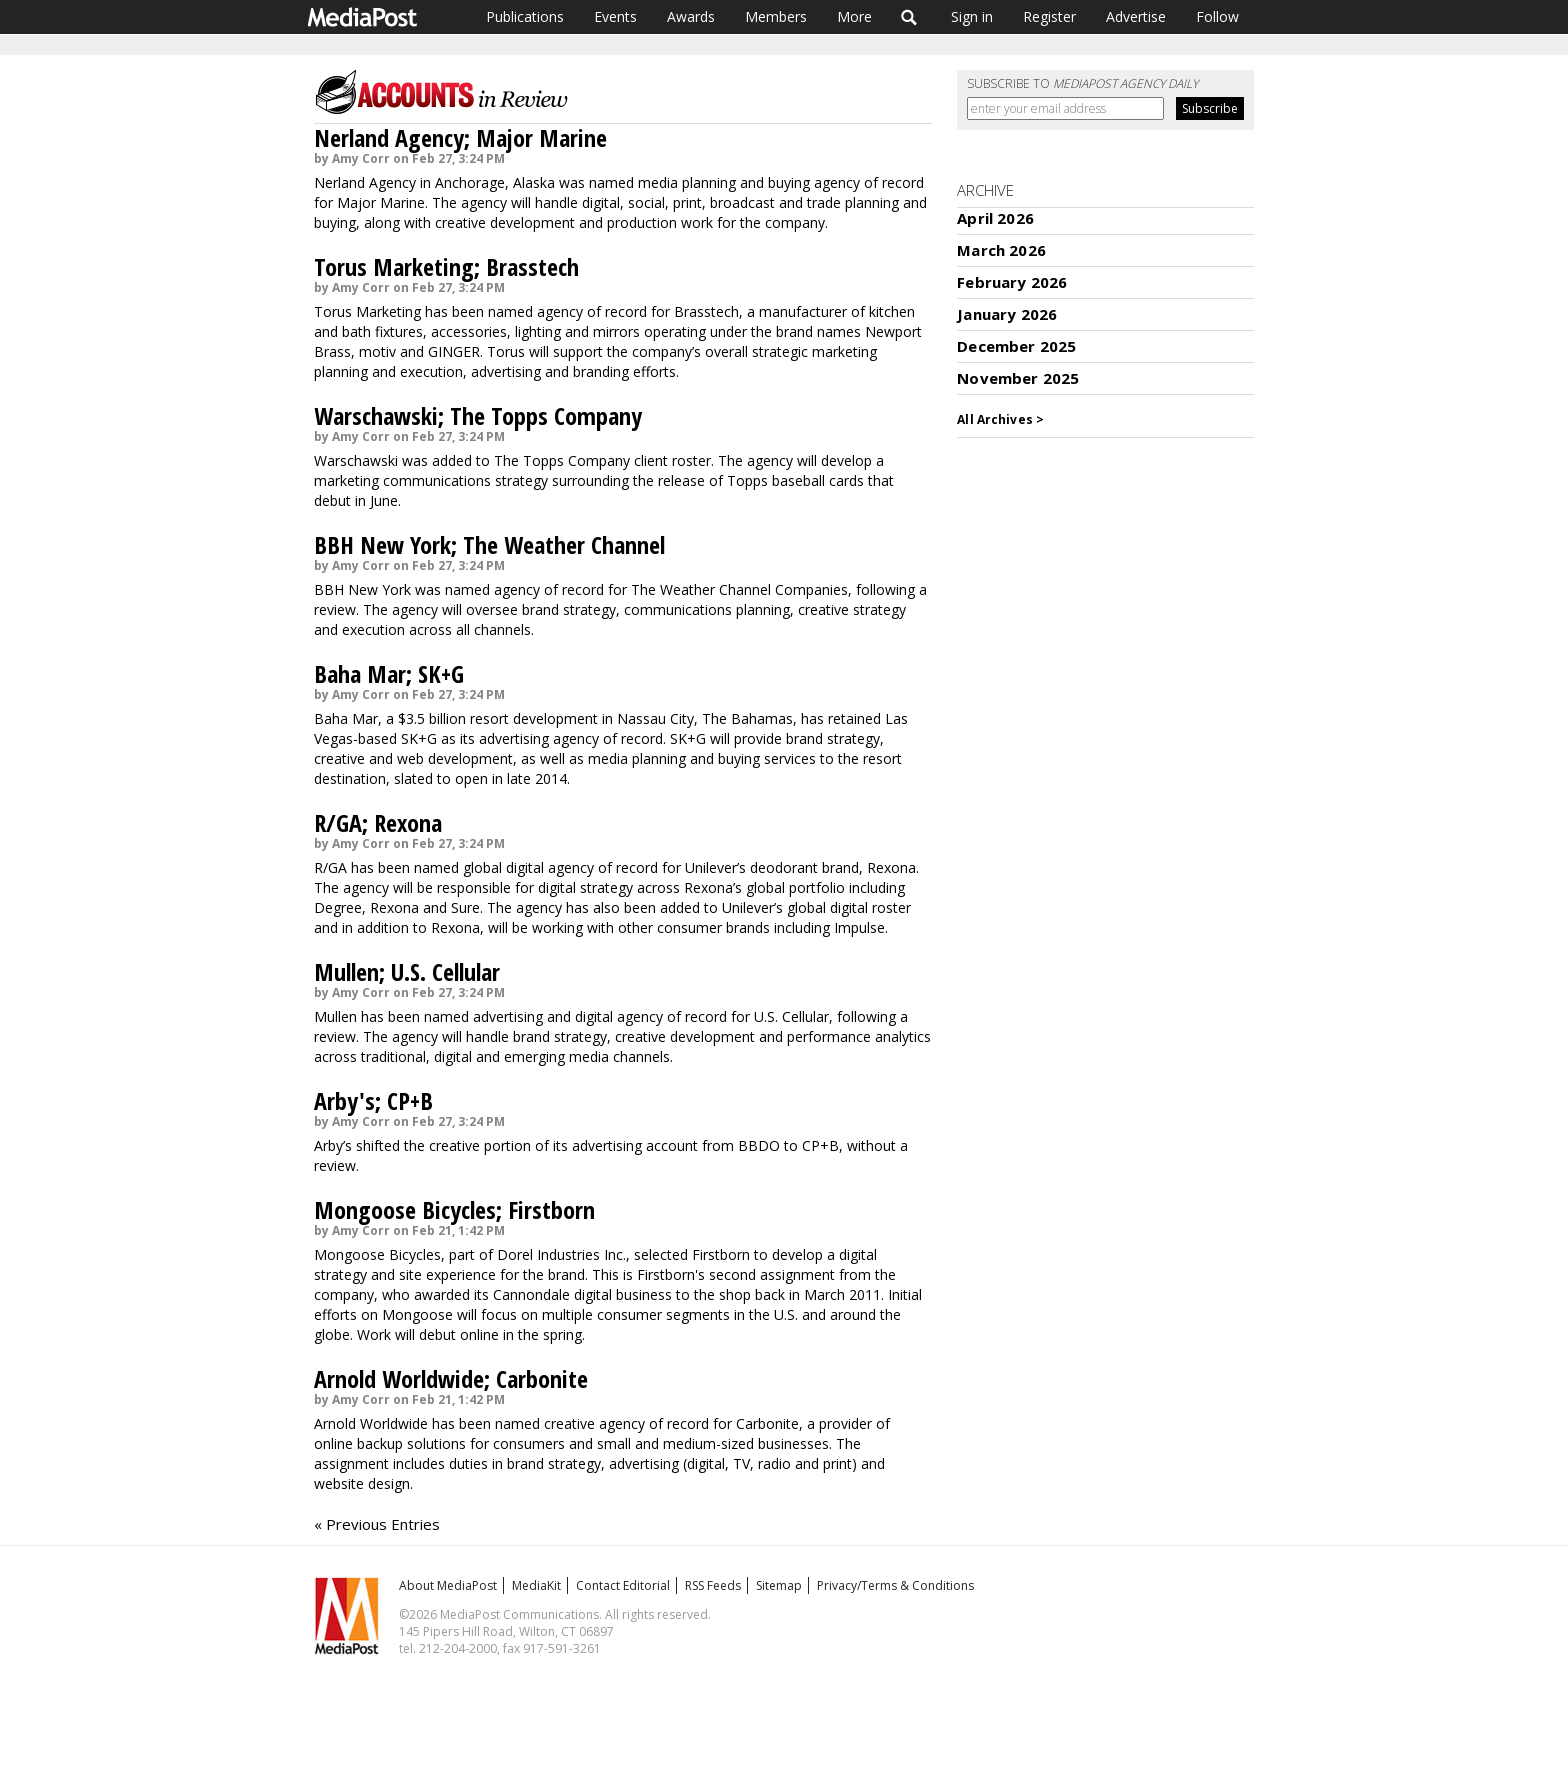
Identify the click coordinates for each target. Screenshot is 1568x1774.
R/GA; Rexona (378, 822)
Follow (1217, 16)
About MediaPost (448, 1585)
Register (1049, 16)
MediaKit (536, 1585)
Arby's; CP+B (373, 1100)
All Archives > (1000, 419)
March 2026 (1001, 250)
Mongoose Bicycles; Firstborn (454, 1209)
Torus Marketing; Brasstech (446, 266)
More (854, 16)
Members (776, 16)
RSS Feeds (713, 1585)
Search (909, 17)
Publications (525, 16)
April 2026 (995, 218)
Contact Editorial (623, 1585)
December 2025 (1016, 346)
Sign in (972, 16)
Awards (691, 16)
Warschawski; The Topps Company (478, 415)
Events (615, 16)
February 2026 (1012, 282)
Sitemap (779, 1585)
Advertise (1136, 16)
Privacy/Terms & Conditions (895, 1585)
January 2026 (1007, 314)
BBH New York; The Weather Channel (489, 544)
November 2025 (1018, 378)
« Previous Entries (377, 1524)
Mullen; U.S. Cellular (407, 971)
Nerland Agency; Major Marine (460, 137)
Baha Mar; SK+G (389, 673)
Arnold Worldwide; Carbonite (451, 1378)
